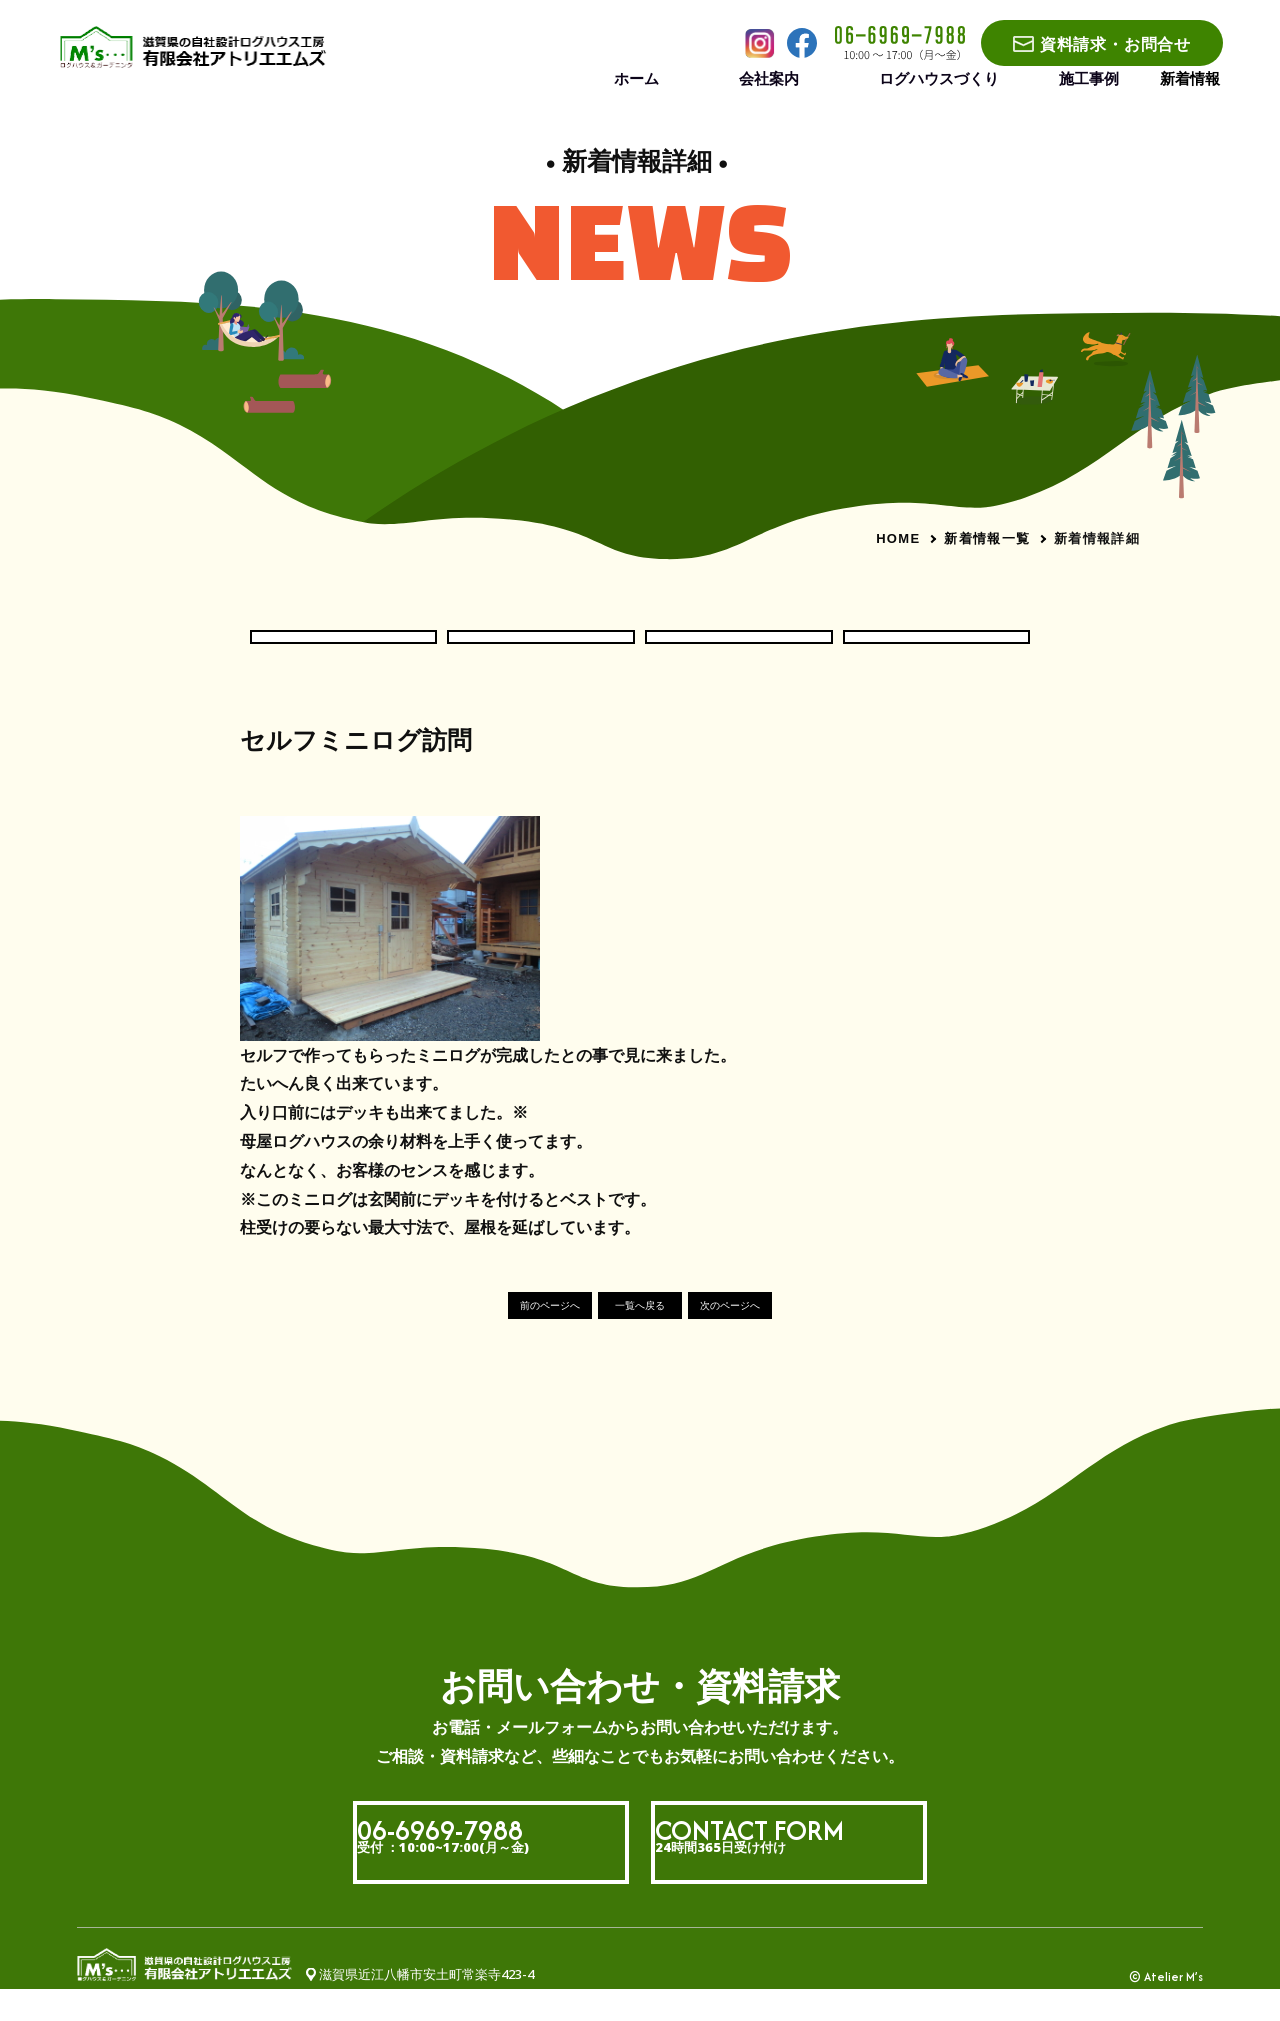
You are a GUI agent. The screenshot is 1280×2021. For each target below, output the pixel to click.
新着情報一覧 (987, 538)
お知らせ (343, 651)
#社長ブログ (277, 801)
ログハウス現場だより (541, 651)
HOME (898, 538)
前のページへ (496, 1337)
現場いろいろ (739, 651)
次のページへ (784, 1337)
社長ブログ (937, 651)
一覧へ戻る (640, 1337)
